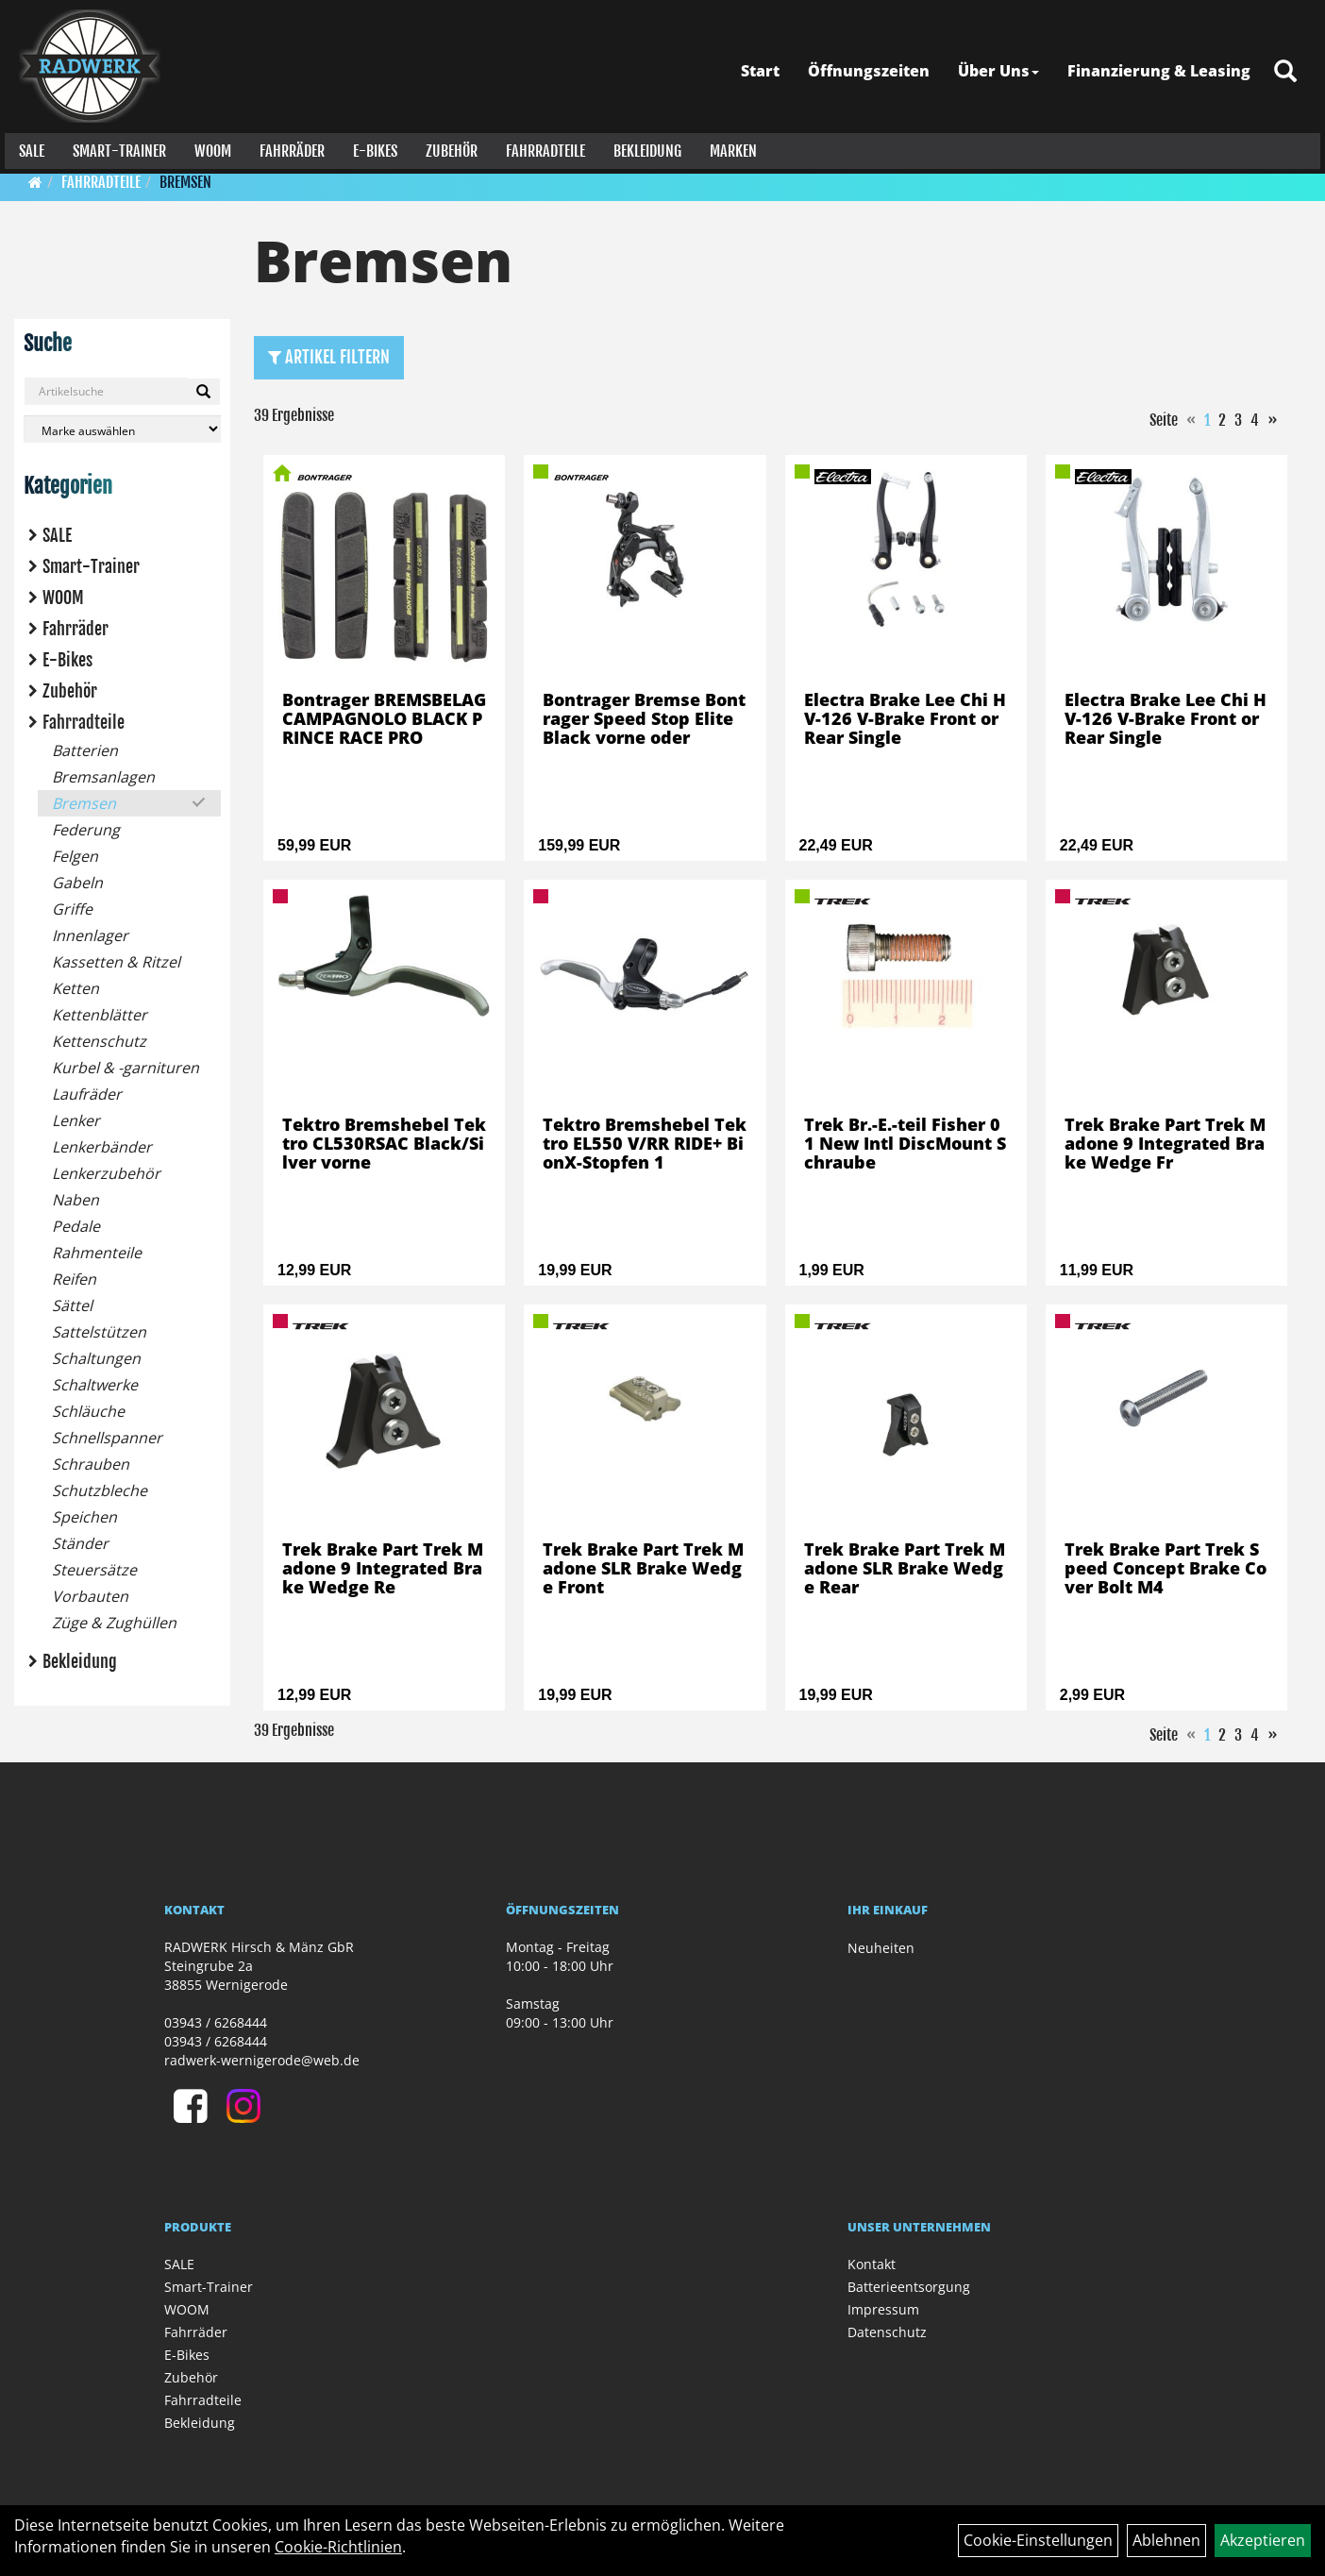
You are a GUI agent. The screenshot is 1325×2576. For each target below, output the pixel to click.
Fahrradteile (540, 146)
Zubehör (447, 146)
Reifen (74, 1279)
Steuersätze (94, 1569)
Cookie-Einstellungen (1038, 2540)
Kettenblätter (99, 1014)
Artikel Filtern (329, 356)
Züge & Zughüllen (114, 1622)
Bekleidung (643, 146)
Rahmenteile (97, 1252)
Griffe (72, 909)
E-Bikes (370, 146)
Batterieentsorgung (908, 2287)
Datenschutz (887, 2332)
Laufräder (87, 1094)
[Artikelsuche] (1290, 67)
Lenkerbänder (102, 1146)
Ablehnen (1166, 2540)
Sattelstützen (99, 1332)
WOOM (208, 146)
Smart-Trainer (114, 146)
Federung (86, 829)
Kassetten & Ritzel (116, 961)
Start (765, 66)
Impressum (883, 2309)
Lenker (76, 1120)
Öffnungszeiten (873, 66)
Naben (75, 1199)
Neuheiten (880, 1948)
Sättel (72, 1305)
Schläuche (88, 1411)
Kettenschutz (99, 1041)
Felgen (75, 856)
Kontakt (871, 2264)
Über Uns (1003, 66)
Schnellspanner (107, 1437)
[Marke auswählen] (122, 429)
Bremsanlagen (103, 776)
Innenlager (90, 935)
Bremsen (185, 182)
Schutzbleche (99, 1490)
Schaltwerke (95, 1384)
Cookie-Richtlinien (338, 2546)
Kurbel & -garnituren (125, 1067)
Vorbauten (90, 1596)
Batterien (85, 750)
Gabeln (77, 882)
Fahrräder (287, 146)
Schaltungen (96, 1358)
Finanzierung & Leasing (1163, 66)
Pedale (76, 1226)
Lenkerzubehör (106, 1173)
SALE (27, 146)
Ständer (80, 1543)
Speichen (84, 1517)
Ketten (75, 988)
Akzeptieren (1262, 2540)
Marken (728, 146)
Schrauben (90, 1464)
